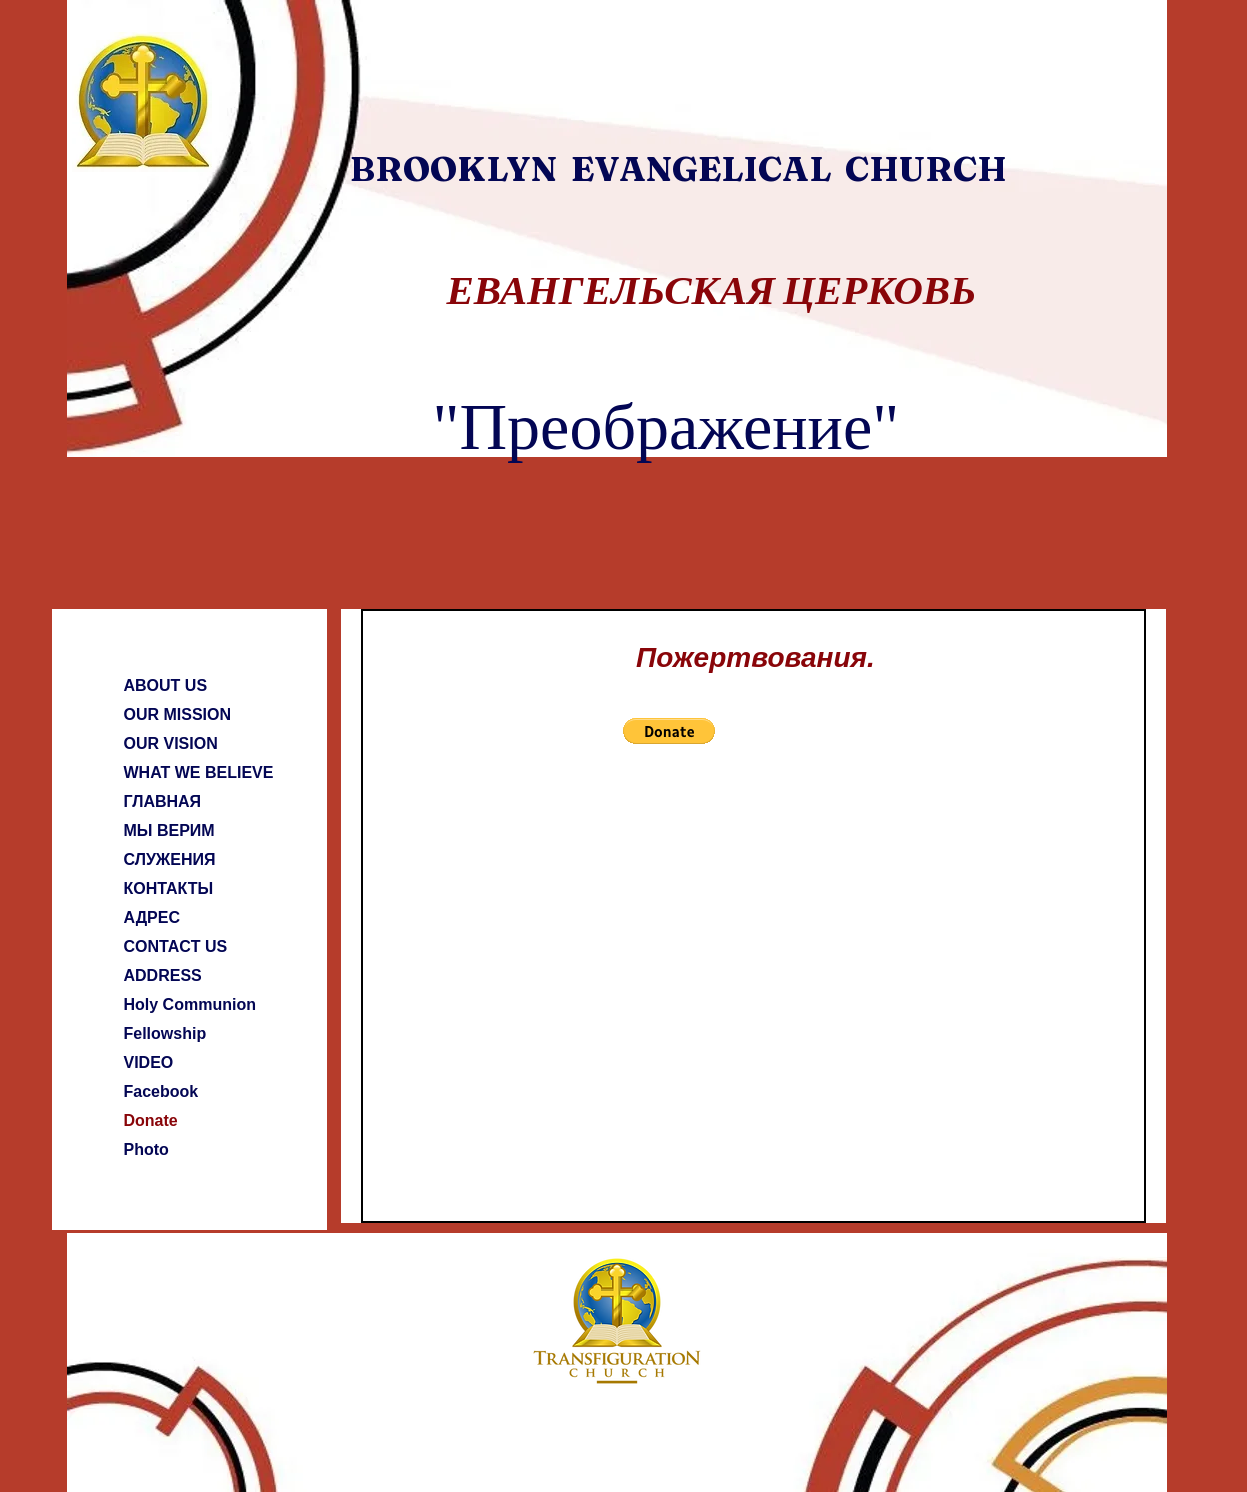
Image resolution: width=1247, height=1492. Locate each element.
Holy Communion (190, 1004)
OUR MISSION (178, 714)
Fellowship (165, 1033)
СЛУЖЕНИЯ (170, 859)
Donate (151, 1120)
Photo (146, 1149)
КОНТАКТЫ (169, 888)
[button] (669, 731)
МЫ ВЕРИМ (169, 830)
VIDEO (149, 1062)
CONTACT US (176, 946)
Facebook (161, 1091)
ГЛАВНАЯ (163, 801)
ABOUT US (166, 685)
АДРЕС (152, 917)
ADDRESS (163, 975)
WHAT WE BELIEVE (199, 772)
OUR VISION (171, 743)
